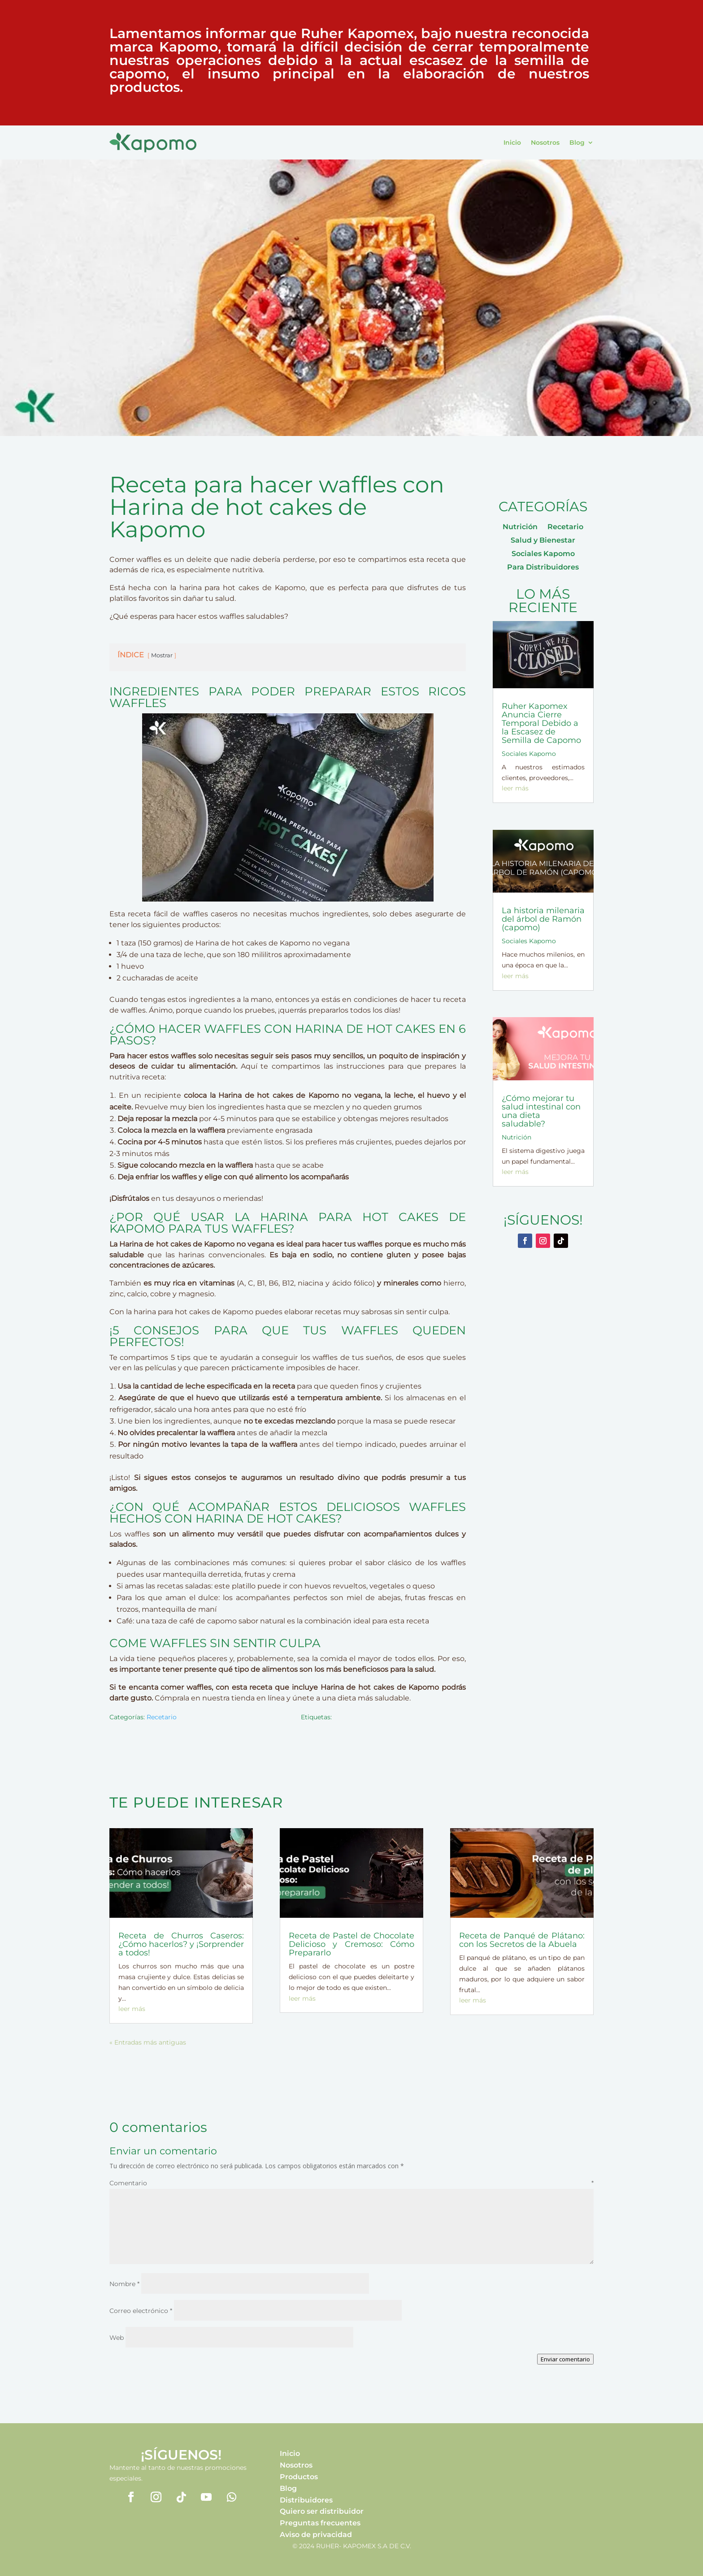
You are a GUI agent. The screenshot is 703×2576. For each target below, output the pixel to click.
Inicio (512, 142)
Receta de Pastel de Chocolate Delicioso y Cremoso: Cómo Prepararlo (351, 1944)
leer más (515, 788)
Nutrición (520, 527)
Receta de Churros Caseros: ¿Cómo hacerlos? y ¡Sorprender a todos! (181, 1944)
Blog (577, 142)
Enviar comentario (565, 2359)
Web (116, 2338)
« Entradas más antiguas (147, 2042)
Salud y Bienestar (543, 540)
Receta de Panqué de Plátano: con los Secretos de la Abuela (522, 1940)
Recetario (162, 1717)
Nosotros (545, 142)
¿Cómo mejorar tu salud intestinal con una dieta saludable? (541, 1111)
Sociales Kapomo (543, 554)
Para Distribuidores (543, 567)
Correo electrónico (140, 2311)
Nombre (124, 2284)
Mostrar (162, 655)
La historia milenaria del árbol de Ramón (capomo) (543, 919)
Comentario (351, 2183)
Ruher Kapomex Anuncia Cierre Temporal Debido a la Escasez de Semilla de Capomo (541, 723)
